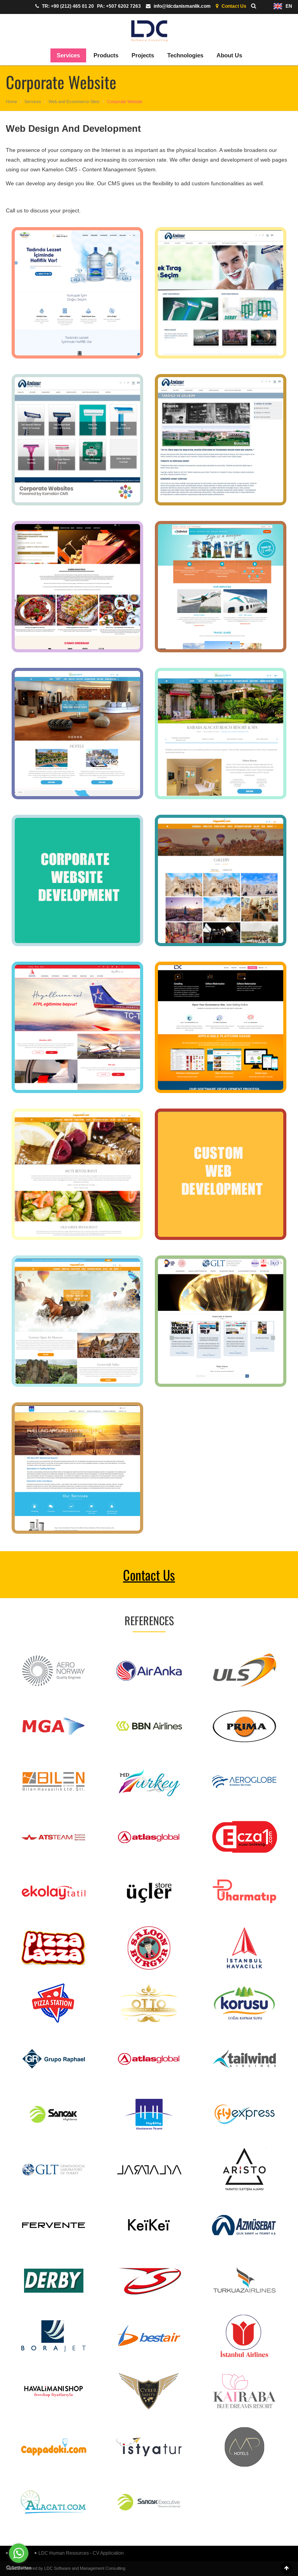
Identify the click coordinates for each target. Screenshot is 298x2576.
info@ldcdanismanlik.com (177, 6)
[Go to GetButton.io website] (18, 2568)
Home (11, 101)
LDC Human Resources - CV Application (79, 2553)
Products (106, 55)
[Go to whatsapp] (18, 2553)
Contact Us (230, 6)
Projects (143, 55)
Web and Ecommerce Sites (74, 101)
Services (68, 55)
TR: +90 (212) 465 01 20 (63, 6)
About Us (229, 55)
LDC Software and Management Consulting (84, 2568)
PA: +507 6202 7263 (119, 6)
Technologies (185, 55)
